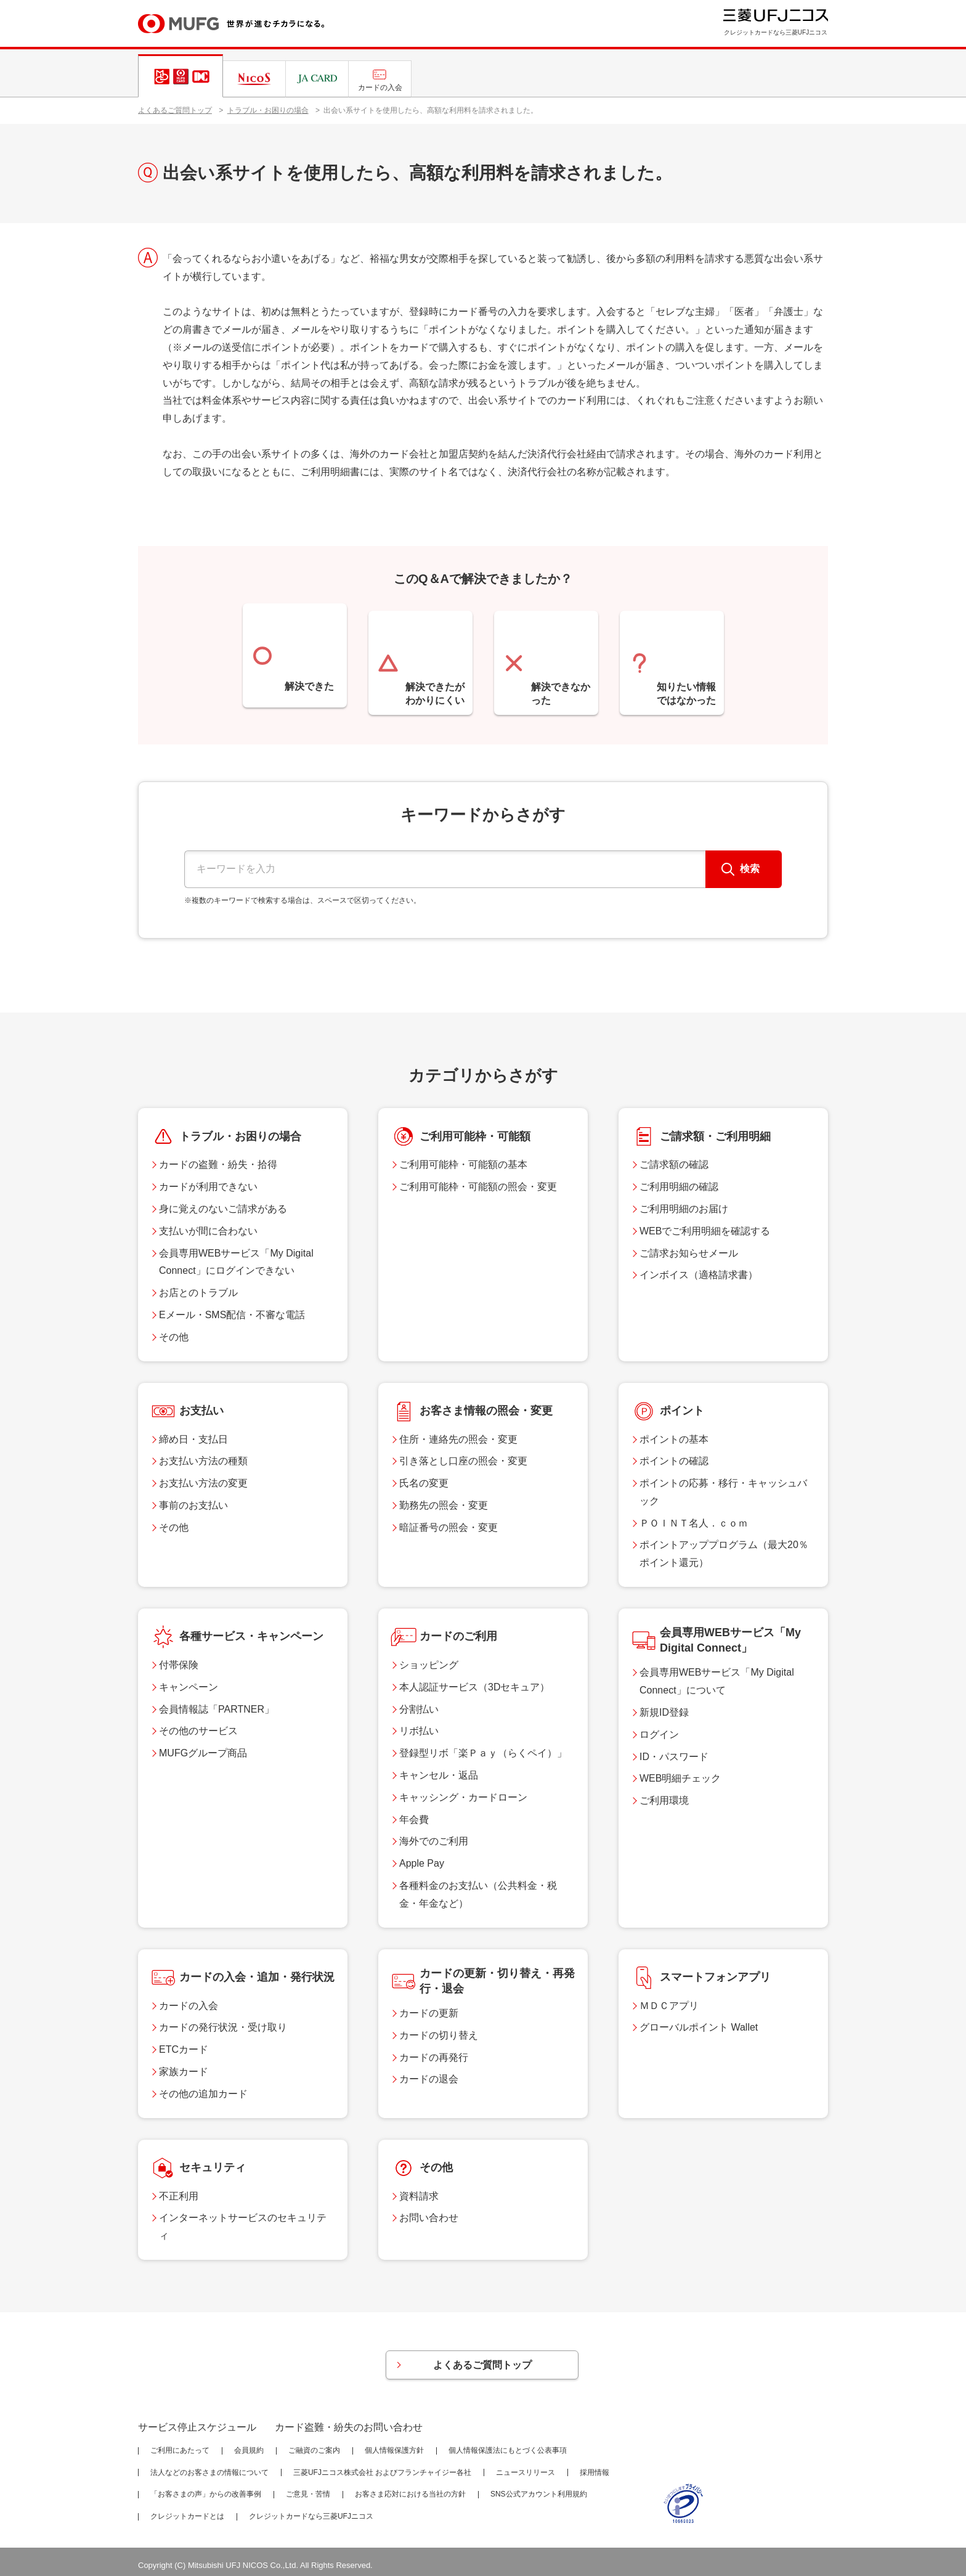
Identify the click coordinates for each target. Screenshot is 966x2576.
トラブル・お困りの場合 (268, 110)
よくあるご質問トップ (175, 110)
